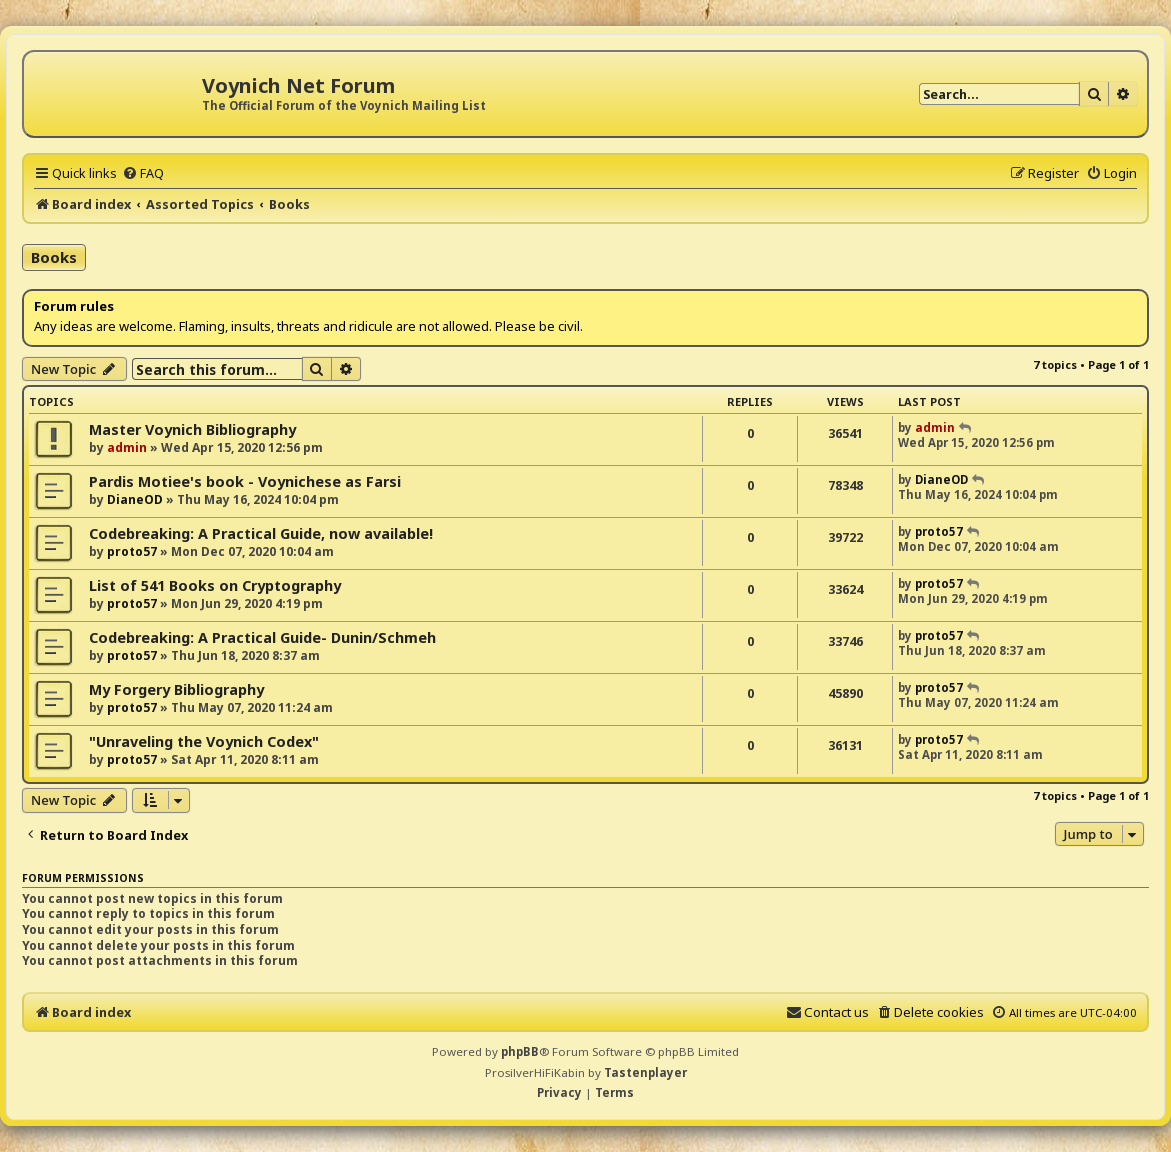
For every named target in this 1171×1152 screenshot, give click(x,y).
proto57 (132, 551)
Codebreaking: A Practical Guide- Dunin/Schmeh (262, 637)
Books (54, 257)
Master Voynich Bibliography (192, 429)
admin (127, 447)
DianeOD (135, 499)
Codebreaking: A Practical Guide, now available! (261, 533)
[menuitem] (143, 173)
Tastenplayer (645, 1072)
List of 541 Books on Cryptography (215, 585)
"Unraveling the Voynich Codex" (204, 741)
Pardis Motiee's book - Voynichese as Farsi (245, 481)
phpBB (520, 1051)
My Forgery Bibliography (176, 689)
